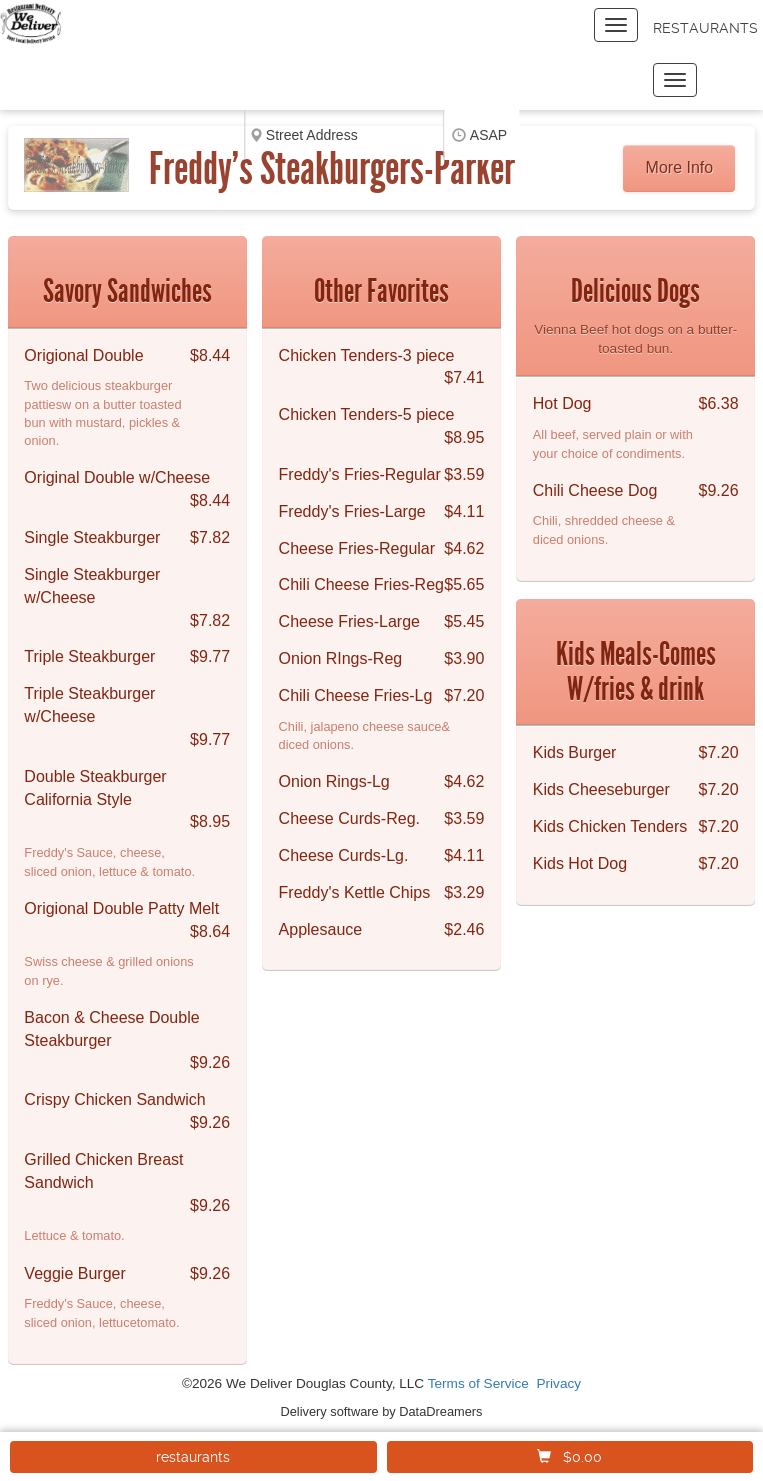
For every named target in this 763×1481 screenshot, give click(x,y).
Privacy (559, 1383)
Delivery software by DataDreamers (382, 1411)
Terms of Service (478, 1383)
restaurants (193, 1457)
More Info (680, 167)
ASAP (488, 135)
